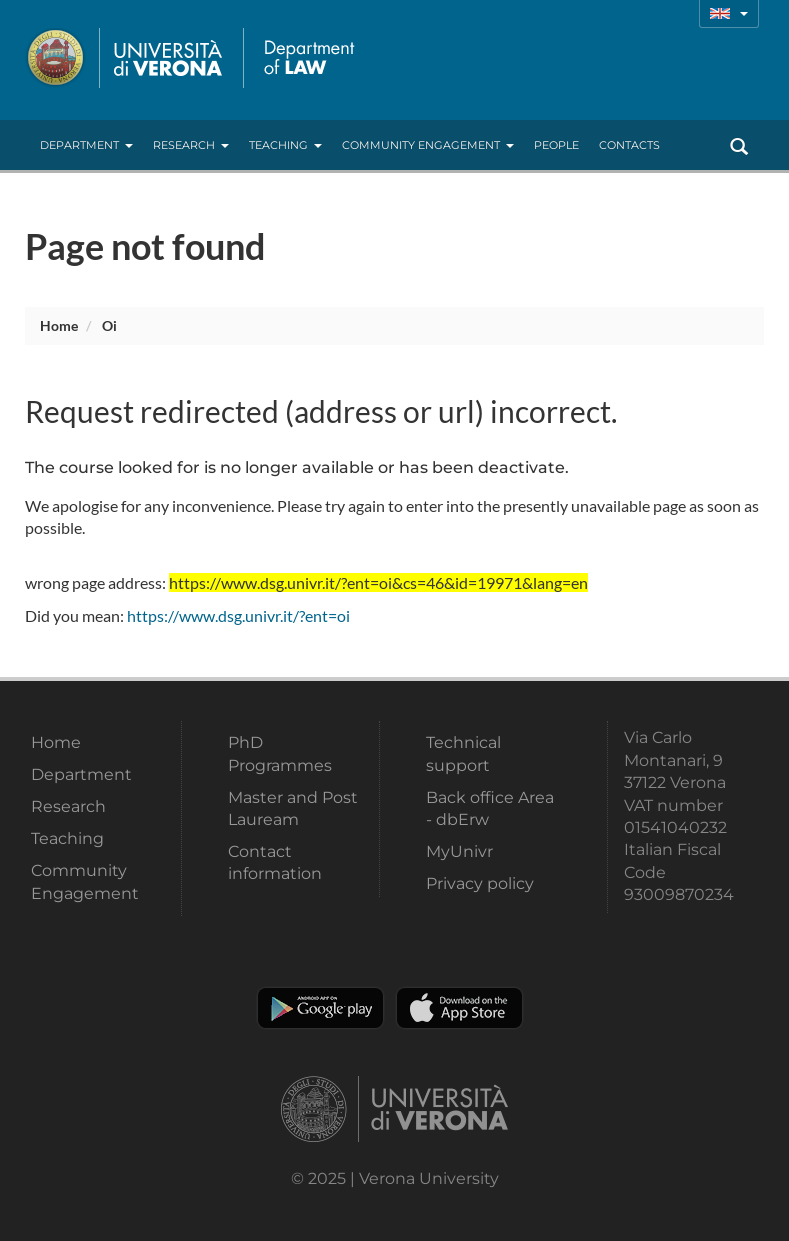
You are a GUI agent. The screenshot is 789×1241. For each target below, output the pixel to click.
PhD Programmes (280, 753)
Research (191, 145)
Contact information (275, 862)
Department (86, 145)
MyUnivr (459, 851)
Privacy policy (480, 883)
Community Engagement (428, 145)
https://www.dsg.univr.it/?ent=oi (238, 615)
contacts (629, 145)
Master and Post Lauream (293, 808)
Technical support (463, 753)
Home (59, 325)
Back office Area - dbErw (490, 808)
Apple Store (459, 1008)
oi (109, 325)
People (556, 145)
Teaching (285, 145)
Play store (320, 1008)
